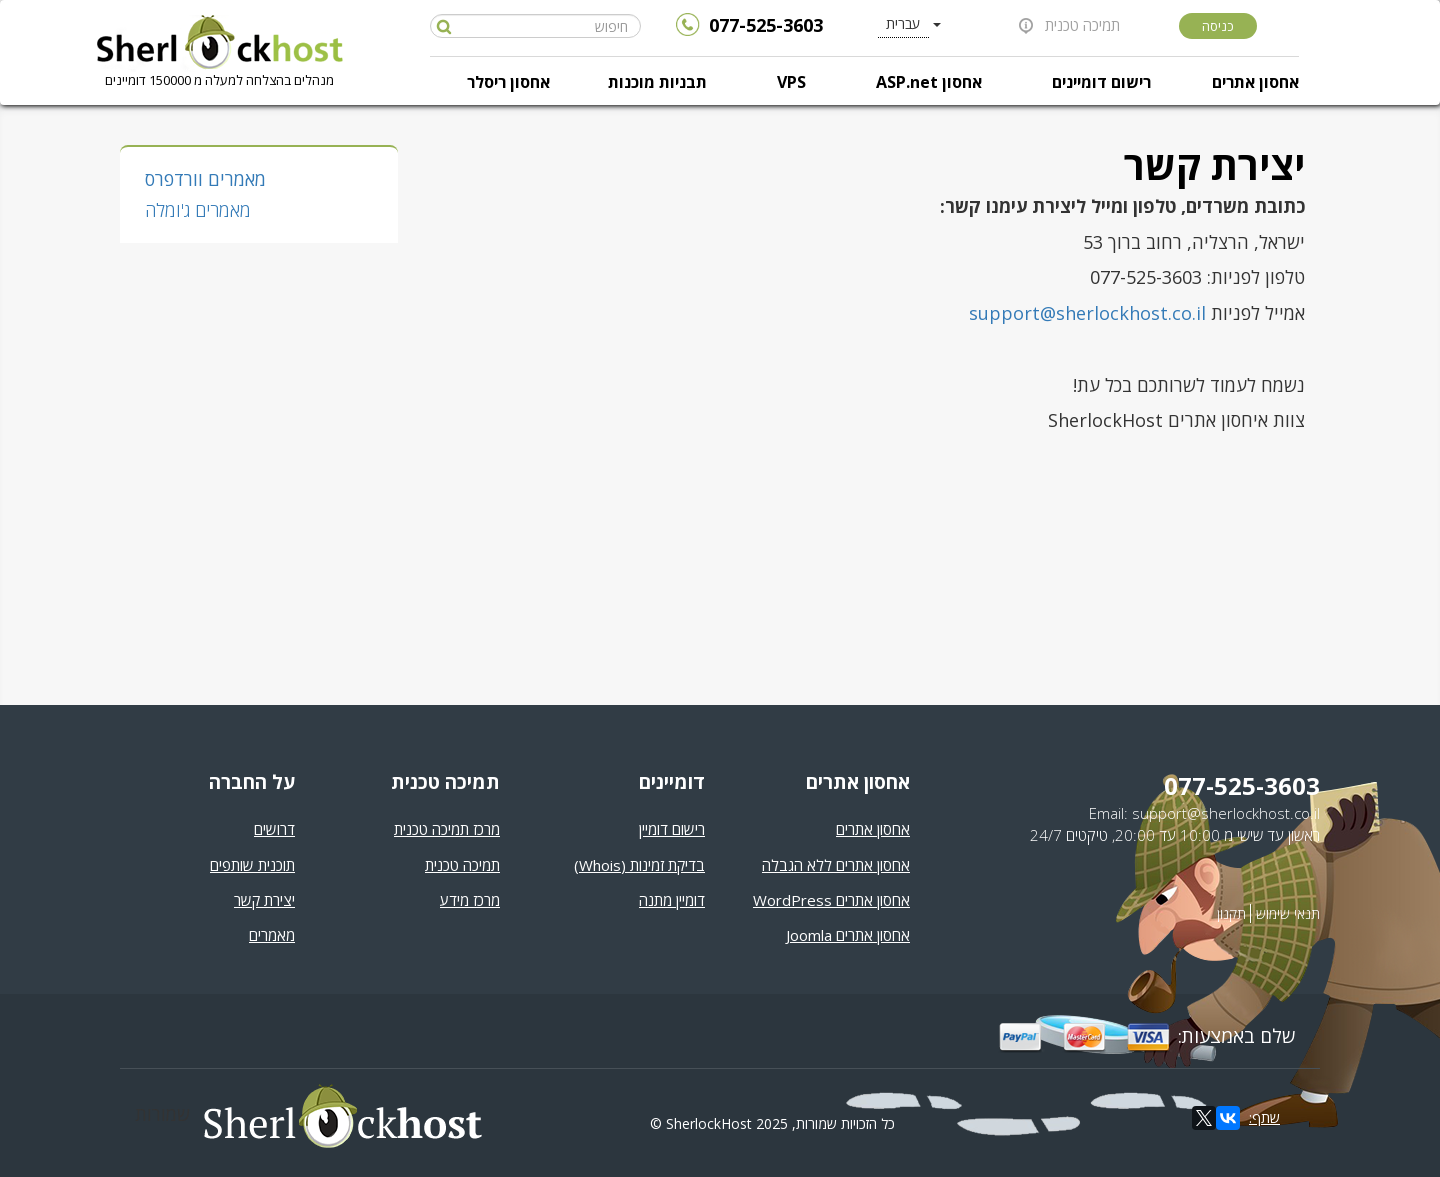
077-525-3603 (766, 25)
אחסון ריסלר (508, 82)
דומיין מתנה (672, 900)
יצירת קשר (264, 900)
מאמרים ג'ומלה (198, 210)
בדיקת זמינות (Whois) (639, 865)
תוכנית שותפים (252, 865)
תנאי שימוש (1288, 913)
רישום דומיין (672, 829)
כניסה (1218, 26)
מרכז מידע (470, 900)
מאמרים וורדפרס (205, 179)
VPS (791, 82)
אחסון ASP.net (929, 82)
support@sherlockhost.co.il (1087, 313)
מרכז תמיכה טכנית (447, 829)
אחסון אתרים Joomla (848, 935)
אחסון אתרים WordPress (831, 900)
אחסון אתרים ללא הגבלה (836, 865)
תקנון (1231, 913)
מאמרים (272, 935)
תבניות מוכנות (657, 82)
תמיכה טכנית (1082, 25)
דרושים (274, 829)
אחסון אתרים (1255, 82)
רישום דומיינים (1101, 82)
